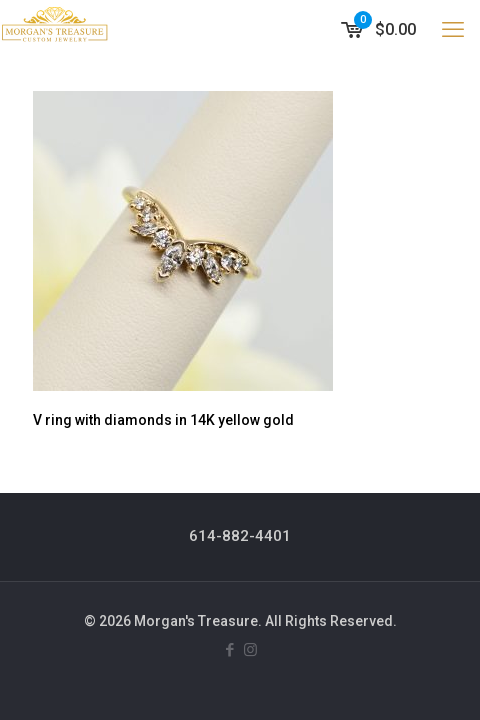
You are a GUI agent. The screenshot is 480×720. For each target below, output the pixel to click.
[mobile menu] (453, 30)
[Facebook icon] (229, 650)
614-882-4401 (240, 536)
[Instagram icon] (250, 650)
